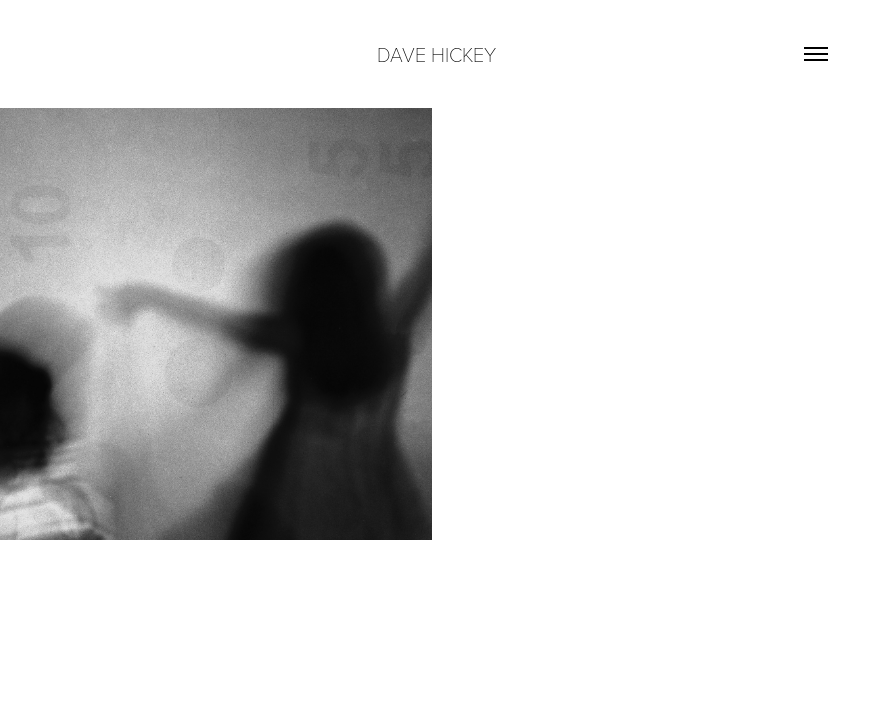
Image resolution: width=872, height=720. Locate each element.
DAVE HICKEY (436, 54)
